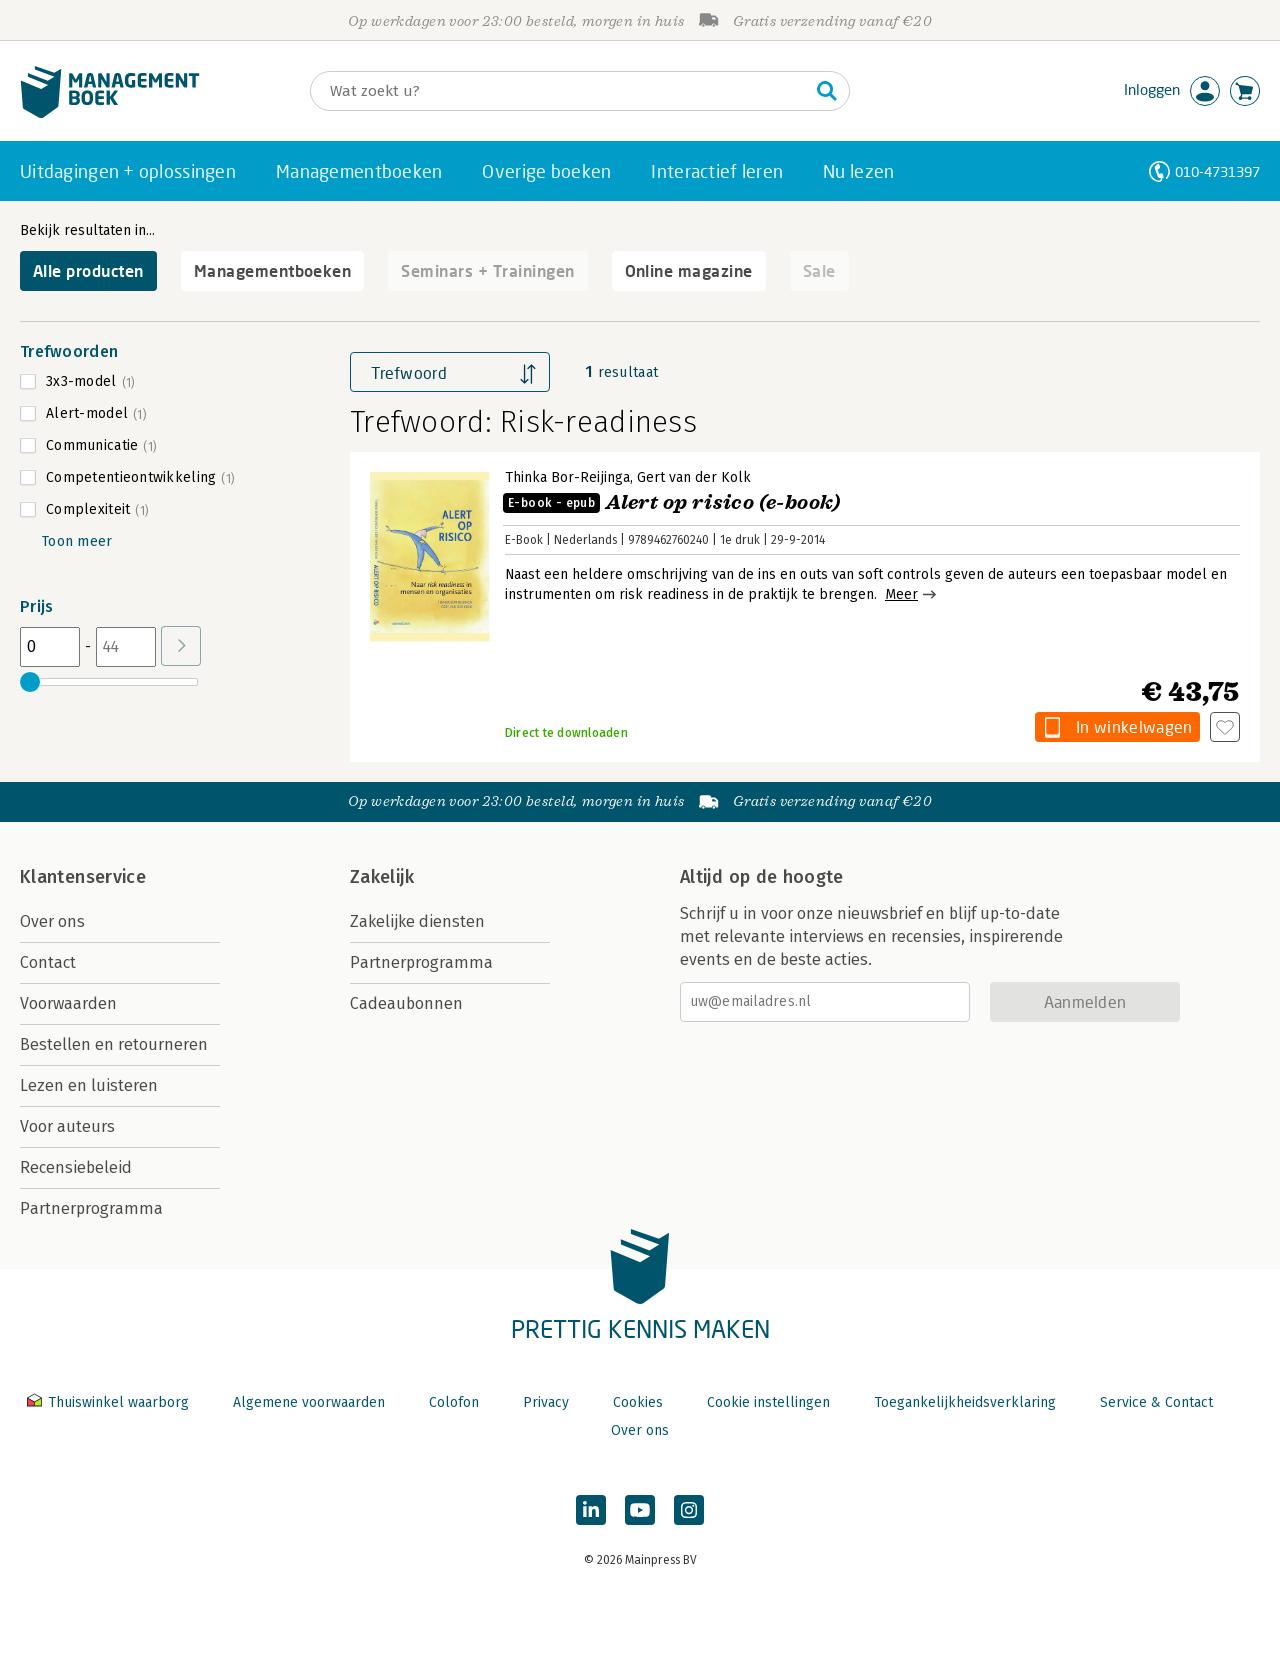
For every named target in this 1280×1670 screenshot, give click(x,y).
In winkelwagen (1134, 726)
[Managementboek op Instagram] (689, 1510)
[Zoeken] (560, 91)
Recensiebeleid (76, 1167)
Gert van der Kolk (694, 477)
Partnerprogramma (91, 1208)
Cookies (638, 1402)
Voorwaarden (68, 1003)
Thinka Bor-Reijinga (567, 477)
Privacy (546, 1402)
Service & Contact (1156, 1402)
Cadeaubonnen (406, 1003)
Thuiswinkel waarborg (110, 1402)
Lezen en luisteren (89, 1085)
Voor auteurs (67, 1126)
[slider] (30, 682)
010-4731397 (1217, 171)
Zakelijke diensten (417, 921)
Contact (48, 962)
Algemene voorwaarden (309, 1402)
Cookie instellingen (768, 1402)
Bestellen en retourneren (114, 1044)
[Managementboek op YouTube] (640, 1510)
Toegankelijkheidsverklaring (965, 1402)
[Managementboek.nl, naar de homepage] (110, 113)
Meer (901, 594)
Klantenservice (83, 877)
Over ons (52, 921)
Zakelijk (382, 877)
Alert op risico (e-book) (672, 502)
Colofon (454, 1402)
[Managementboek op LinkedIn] (591, 1510)
